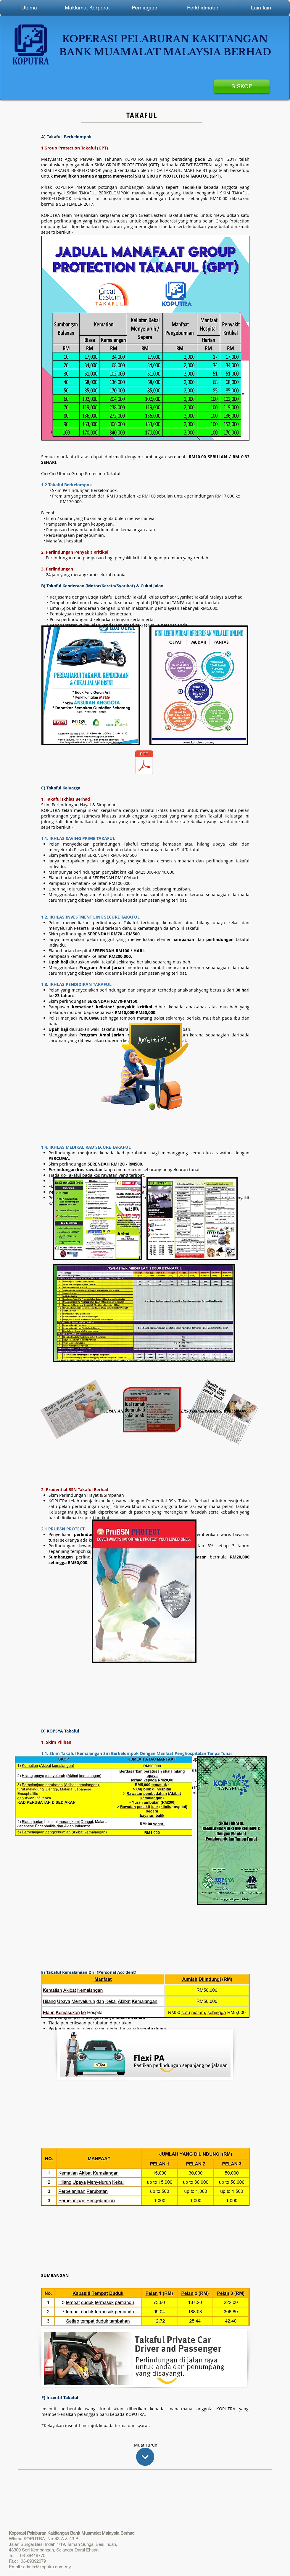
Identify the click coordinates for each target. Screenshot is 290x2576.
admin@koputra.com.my (47, 2566)
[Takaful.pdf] (144, 763)
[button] (87, 7)
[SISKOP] (242, 86)
